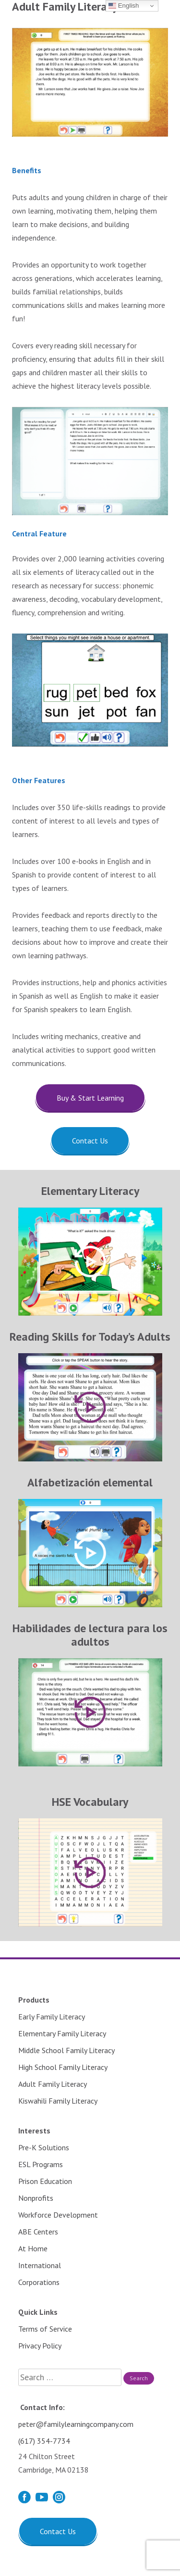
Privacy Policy (39, 2345)
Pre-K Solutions (43, 2147)
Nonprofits (35, 2198)
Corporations (39, 2282)
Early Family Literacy (51, 2016)
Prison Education (45, 2181)
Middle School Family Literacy (66, 2050)
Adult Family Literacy (52, 2084)
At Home (33, 2248)
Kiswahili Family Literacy (57, 2101)
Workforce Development (58, 2215)
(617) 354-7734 (44, 2441)
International (39, 2265)
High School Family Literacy (63, 2067)
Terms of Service (45, 2329)
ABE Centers (38, 2231)
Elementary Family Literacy (62, 2033)
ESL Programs (40, 2164)
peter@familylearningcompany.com (75, 2424)
